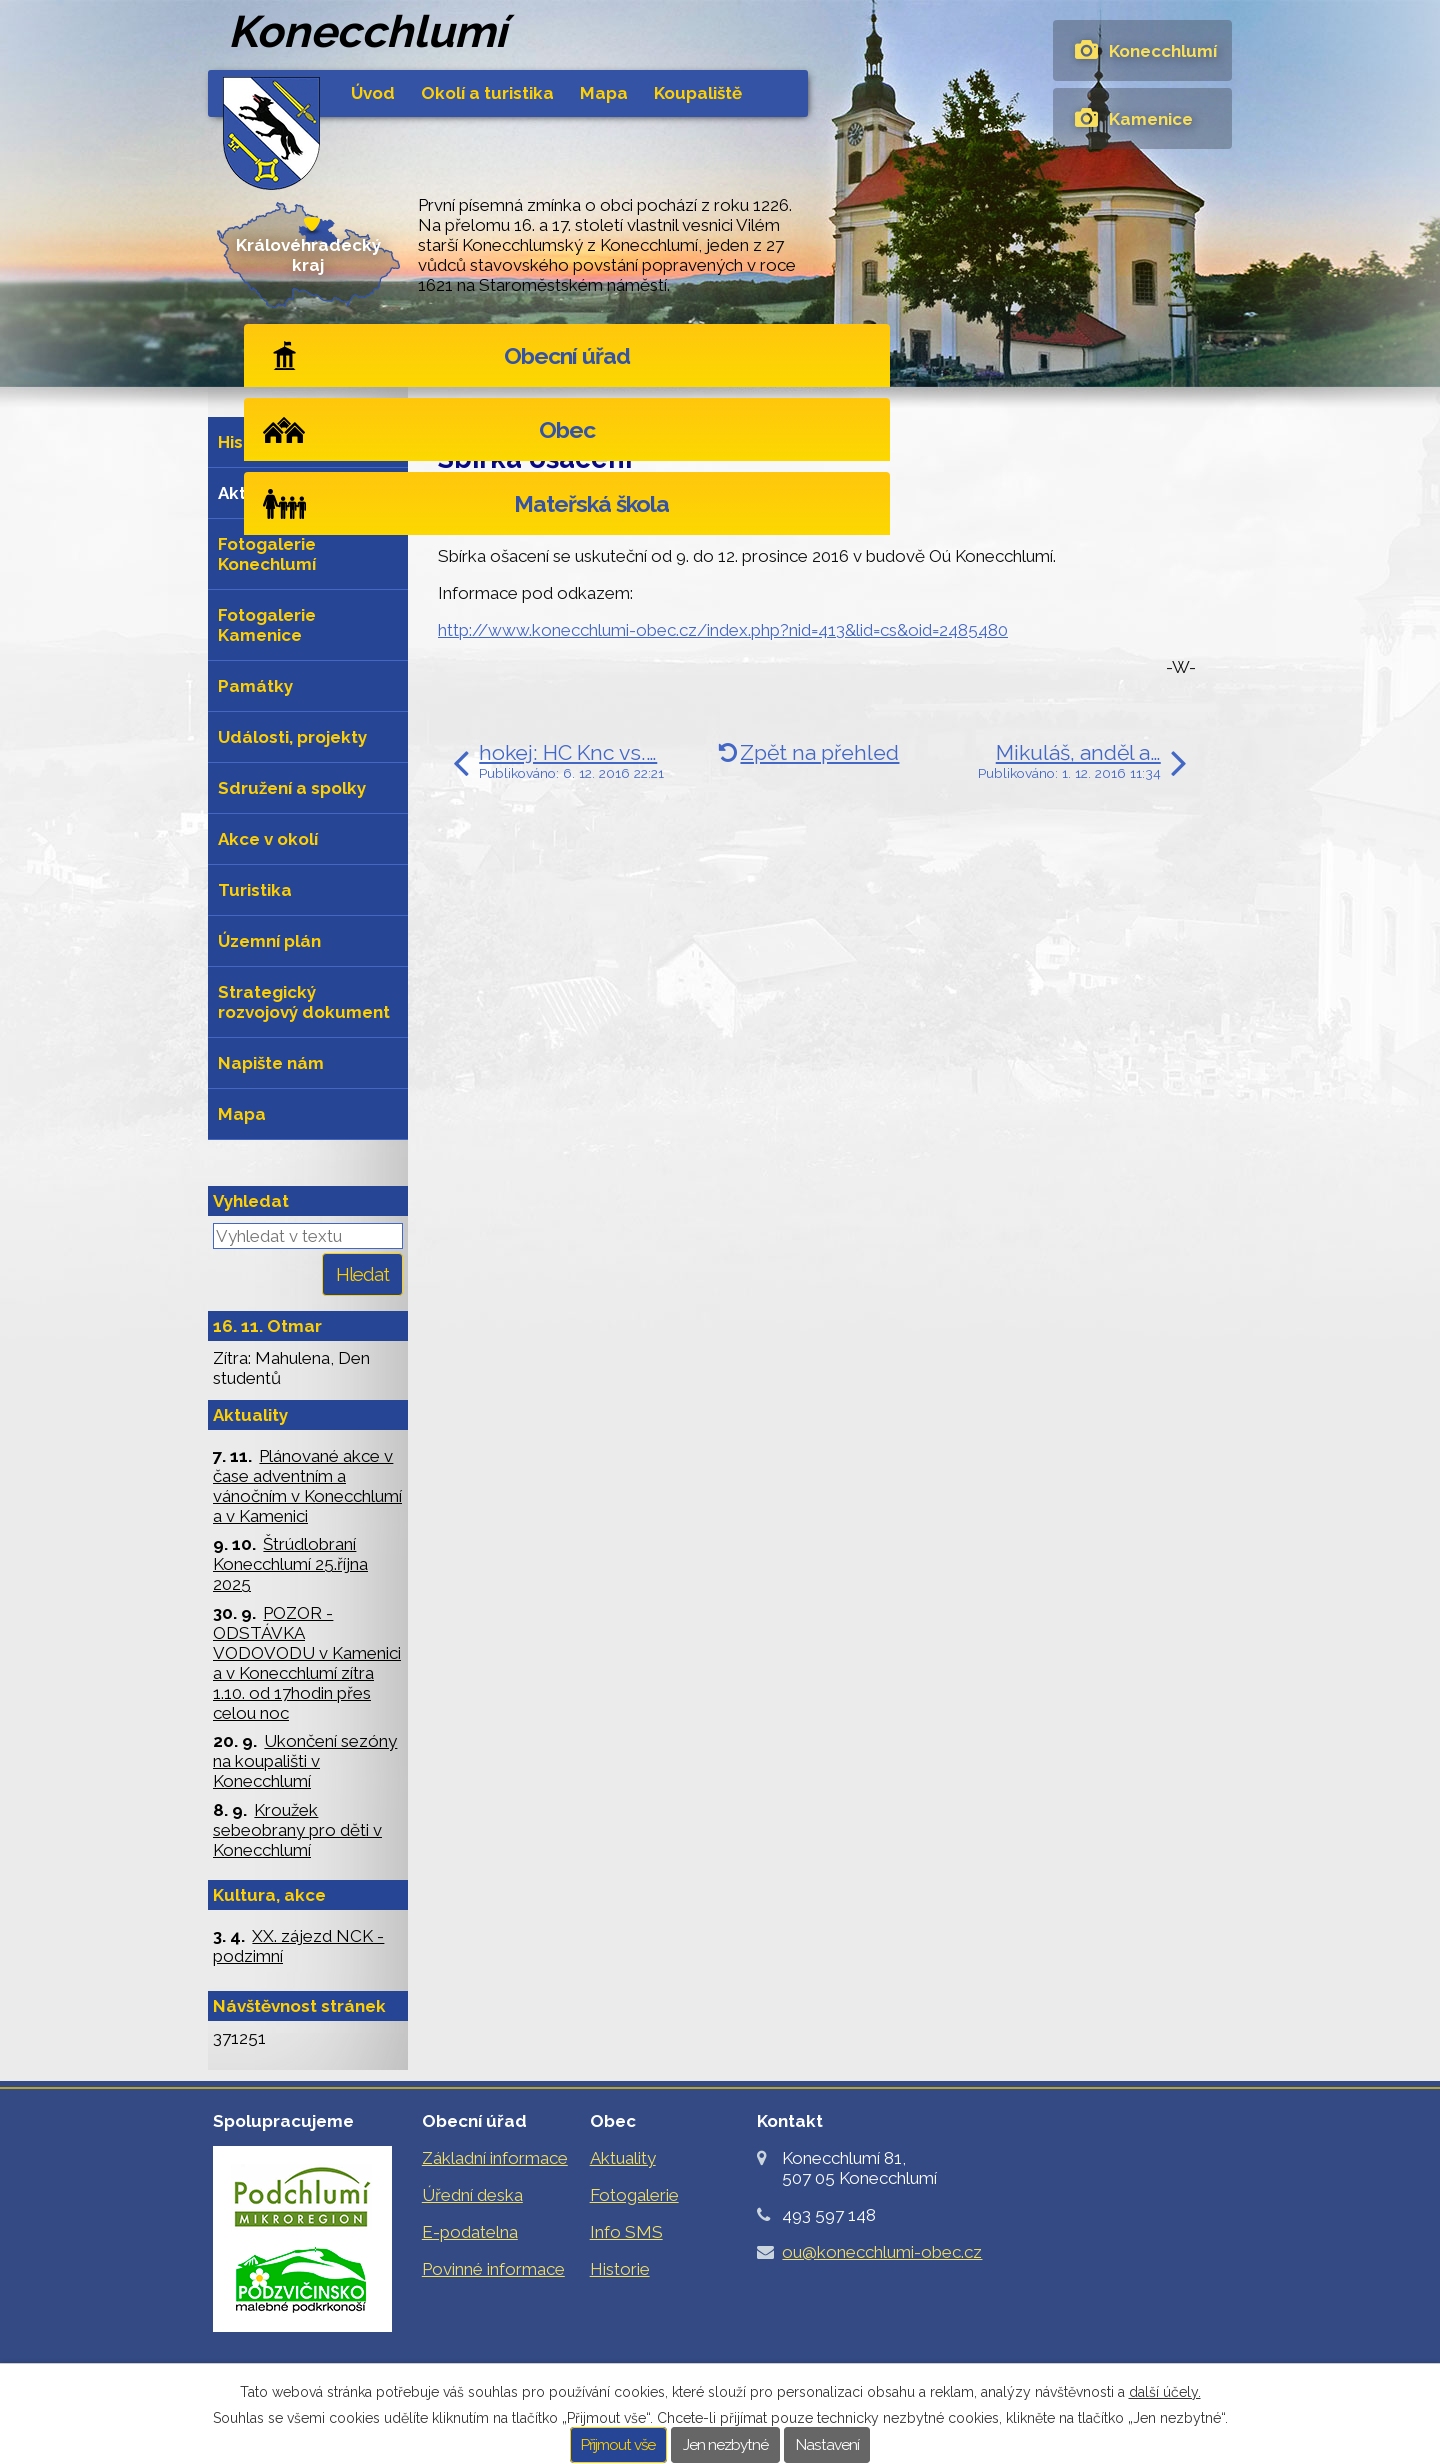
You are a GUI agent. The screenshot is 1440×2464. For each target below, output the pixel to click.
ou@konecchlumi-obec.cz (882, 2252)
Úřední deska (472, 2195)
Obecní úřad (379, 355)
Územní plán (269, 941)
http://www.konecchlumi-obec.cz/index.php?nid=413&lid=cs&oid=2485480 (723, 630)
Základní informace (495, 2158)
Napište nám (271, 1063)
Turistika (255, 890)
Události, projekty (292, 737)
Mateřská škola (1086, 355)
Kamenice (1151, 119)
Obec (720, 355)
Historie (250, 442)
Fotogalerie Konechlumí (267, 554)
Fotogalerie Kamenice (267, 625)
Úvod (373, 93)
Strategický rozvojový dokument (304, 1002)
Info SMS (626, 2232)
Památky (255, 686)
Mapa (604, 93)
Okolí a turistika (487, 93)
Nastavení (827, 2445)
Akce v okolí (268, 839)
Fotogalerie (634, 2195)
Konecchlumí (1163, 51)
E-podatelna (470, 2232)
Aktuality (631, 412)
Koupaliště (698, 93)
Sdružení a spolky (292, 788)
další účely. (1165, 2392)
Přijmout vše (618, 2445)
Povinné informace (493, 2269)
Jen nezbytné (725, 2445)
